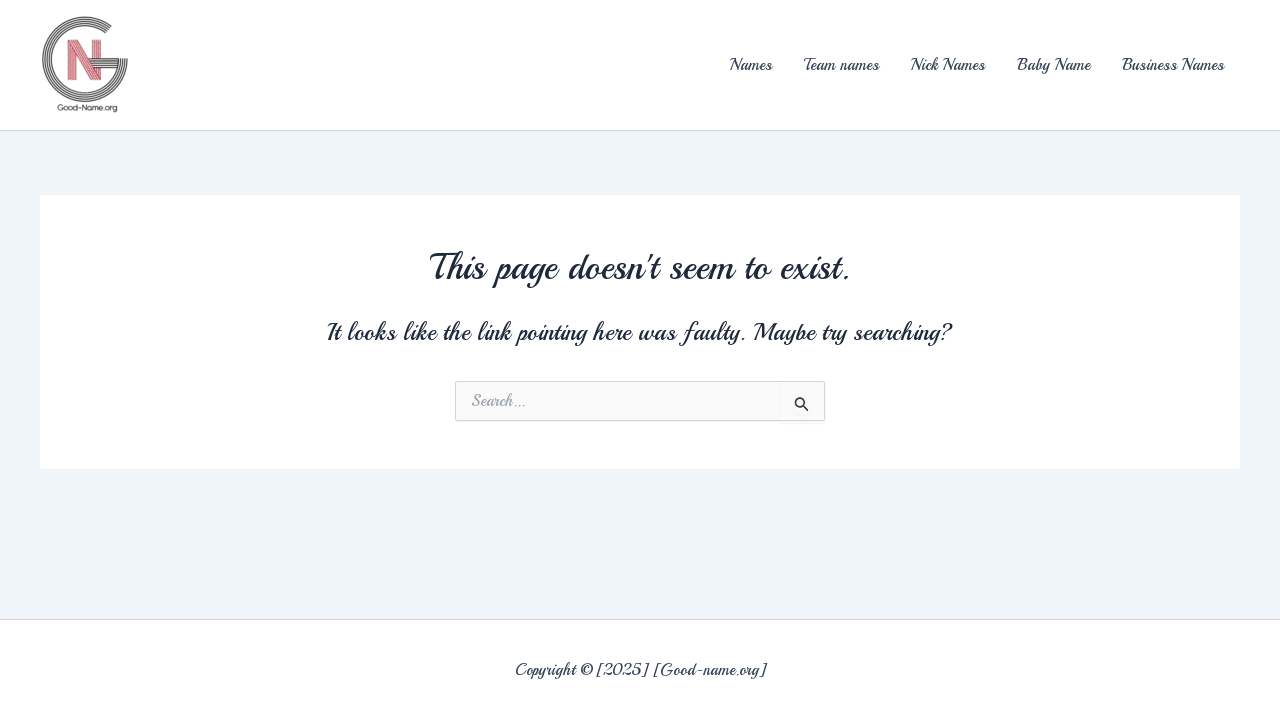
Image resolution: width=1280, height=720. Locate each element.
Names (751, 65)
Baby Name (1053, 65)
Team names (841, 65)
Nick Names (948, 65)
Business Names (1173, 65)
